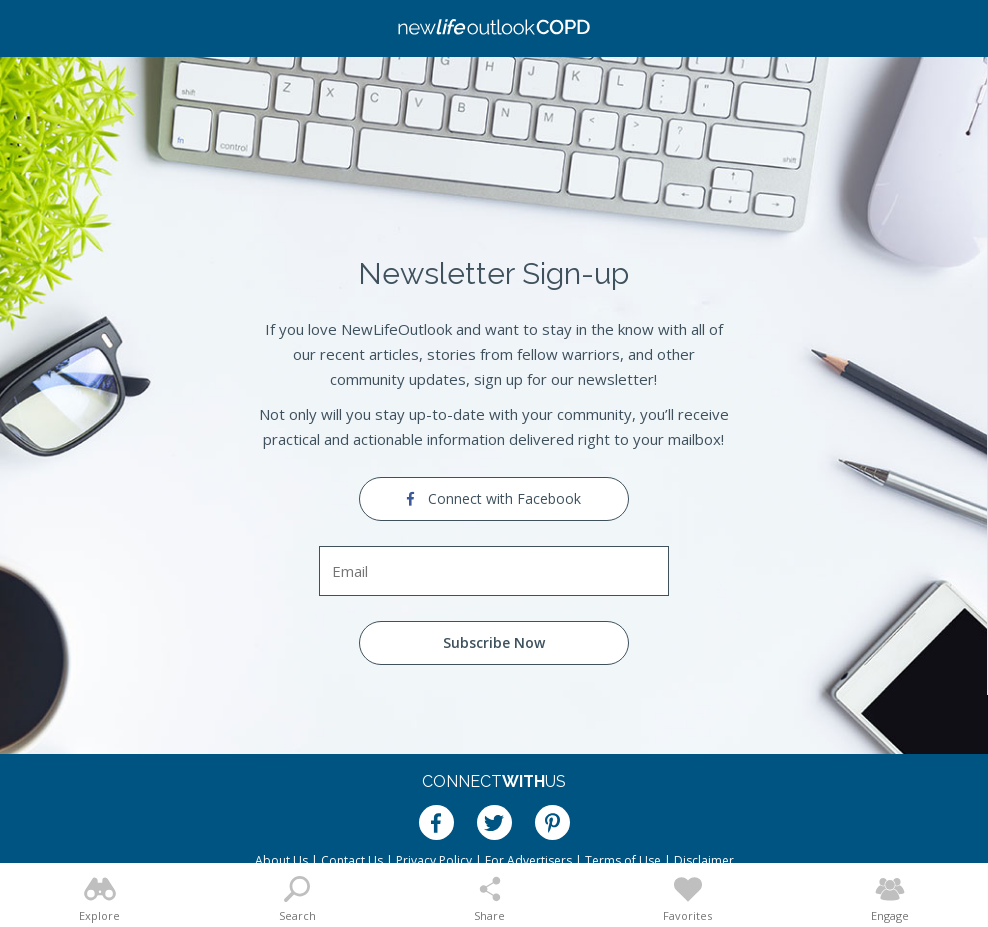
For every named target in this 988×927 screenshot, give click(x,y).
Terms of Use (623, 860)
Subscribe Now (494, 642)
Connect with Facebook (494, 498)
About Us (281, 860)
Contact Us (352, 860)
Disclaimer (704, 860)
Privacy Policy (434, 860)
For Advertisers (528, 860)
